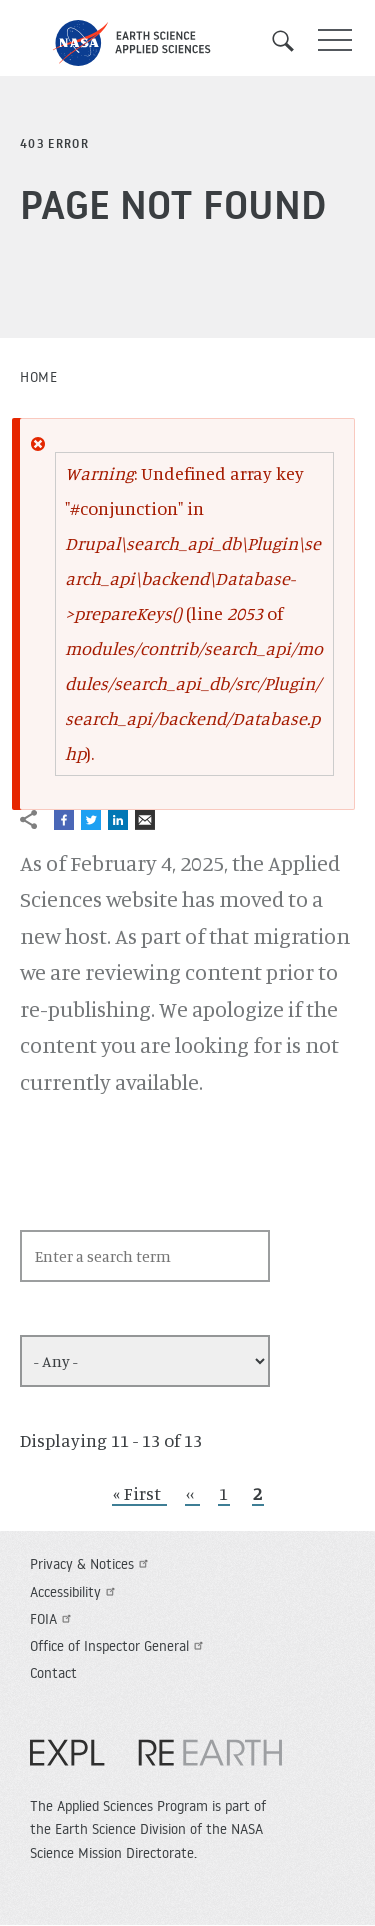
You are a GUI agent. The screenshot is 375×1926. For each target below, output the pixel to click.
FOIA (53, 1619)
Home (38, 377)
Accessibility (75, 1592)
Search (290, 41)
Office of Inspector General (119, 1646)
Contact (53, 1673)
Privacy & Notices (91, 1564)
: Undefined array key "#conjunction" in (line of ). (194, 613)
